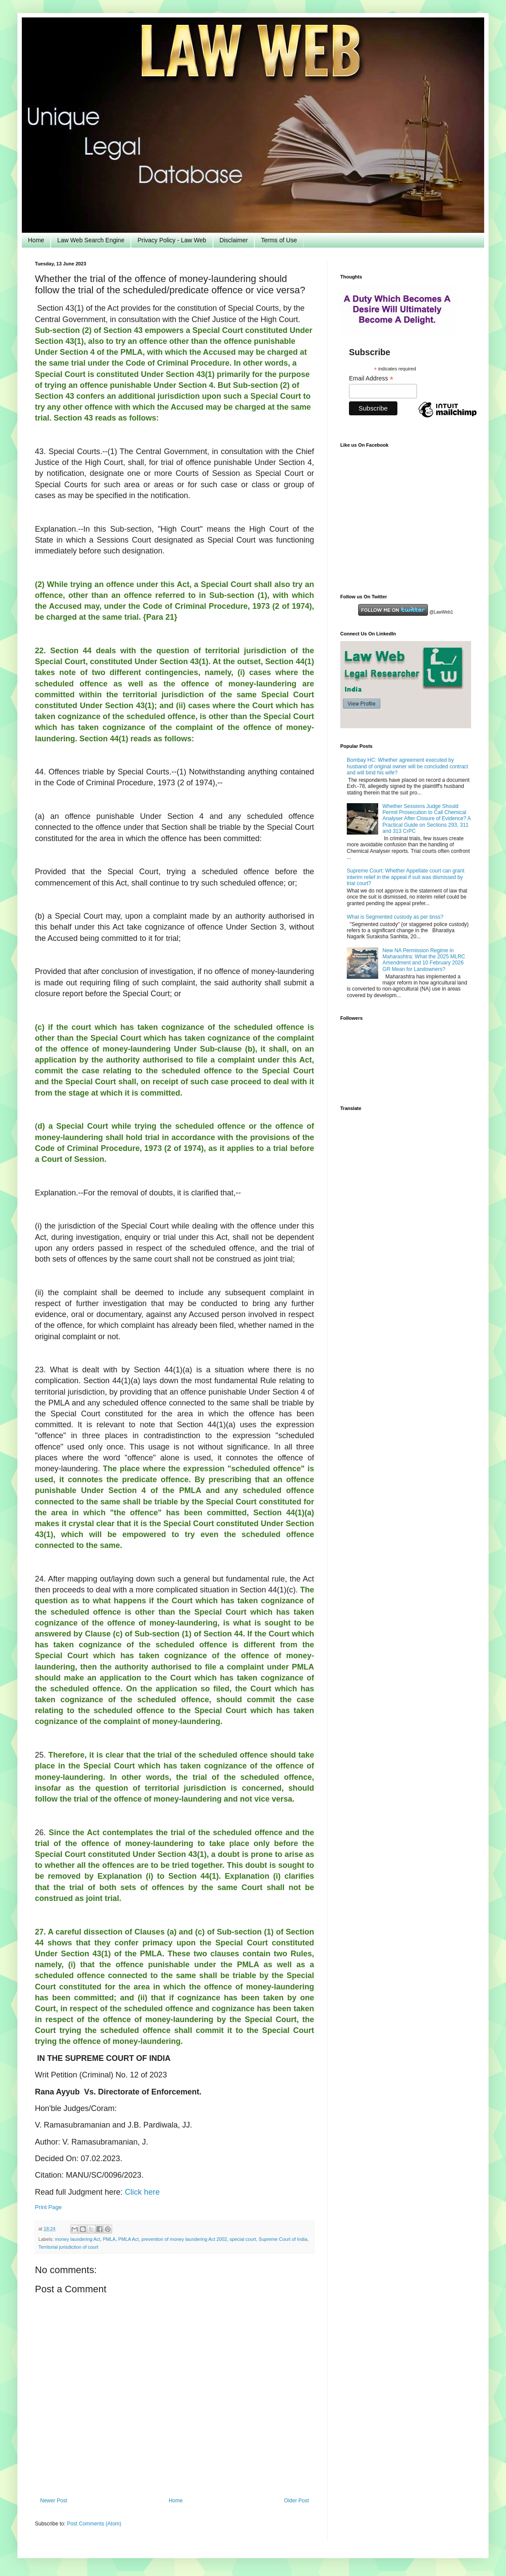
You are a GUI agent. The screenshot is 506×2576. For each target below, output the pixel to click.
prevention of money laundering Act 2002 (184, 2239)
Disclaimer (233, 240)
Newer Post (53, 2501)
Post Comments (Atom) (94, 2524)
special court (242, 2239)
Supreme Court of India (283, 2239)
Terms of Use (279, 240)
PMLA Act (128, 2239)
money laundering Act (77, 2239)
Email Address (371, 378)
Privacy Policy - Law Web (171, 240)
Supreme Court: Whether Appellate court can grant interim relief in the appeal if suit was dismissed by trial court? (405, 877)
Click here (142, 2192)
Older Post (296, 2501)
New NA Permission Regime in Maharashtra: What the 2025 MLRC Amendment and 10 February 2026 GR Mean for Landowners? (424, 959)
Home (36, 240)
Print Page (48, 2207)
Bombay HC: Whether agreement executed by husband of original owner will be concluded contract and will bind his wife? (407, 766)
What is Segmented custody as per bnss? (395, 917)
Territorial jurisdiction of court (68, 2247)
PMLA (109, 2239)
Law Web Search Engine (90, 240)
